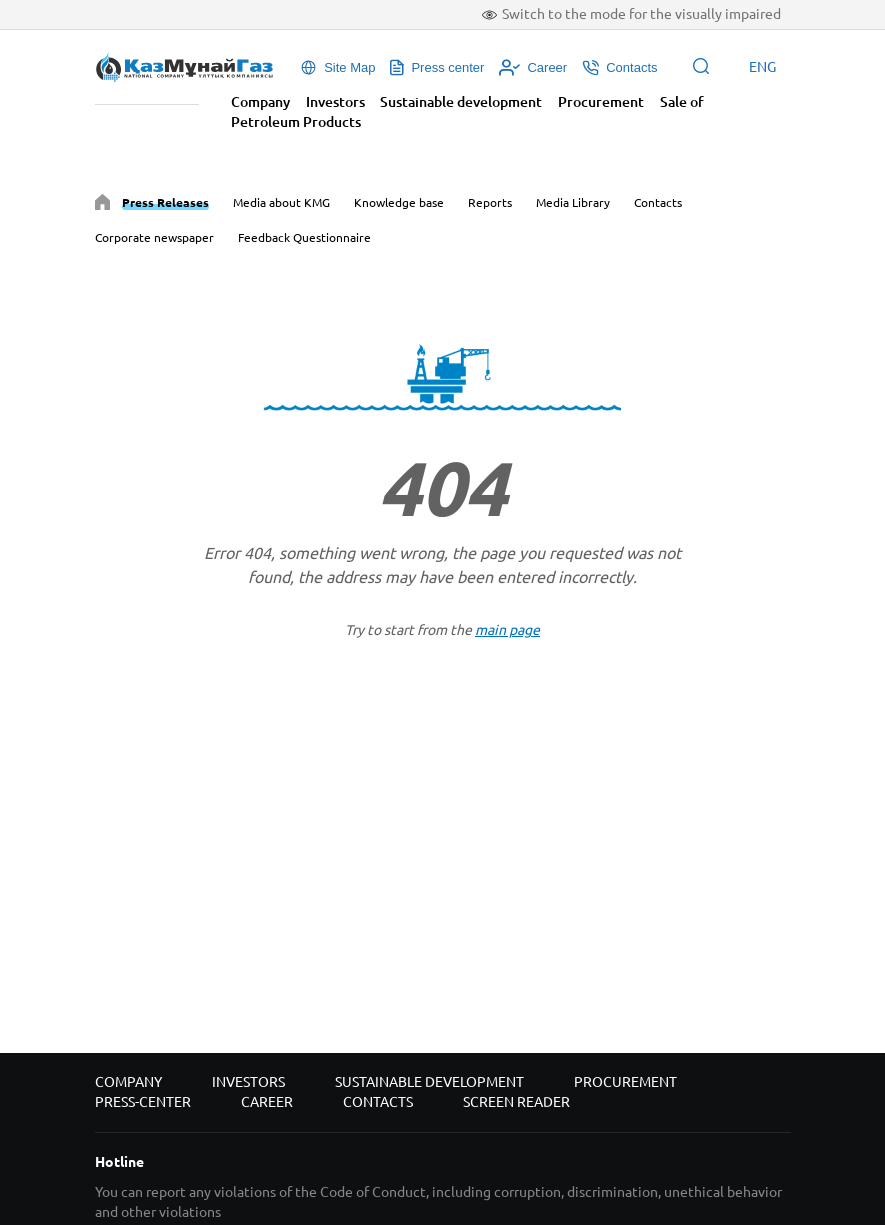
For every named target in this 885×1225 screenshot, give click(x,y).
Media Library (573, 202)
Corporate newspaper (154, 237)
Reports (490, 202)
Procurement (601, 102)
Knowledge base (399, 202)
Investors (335, 102)
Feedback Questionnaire (304, 237)
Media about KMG (281, 202)
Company (260, 102)
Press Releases (165, 202)
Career (267, 1102)
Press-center (143, 1102)
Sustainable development (461, 102)
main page (507, 630)
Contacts (658, 202)
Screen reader (516, 1102)
